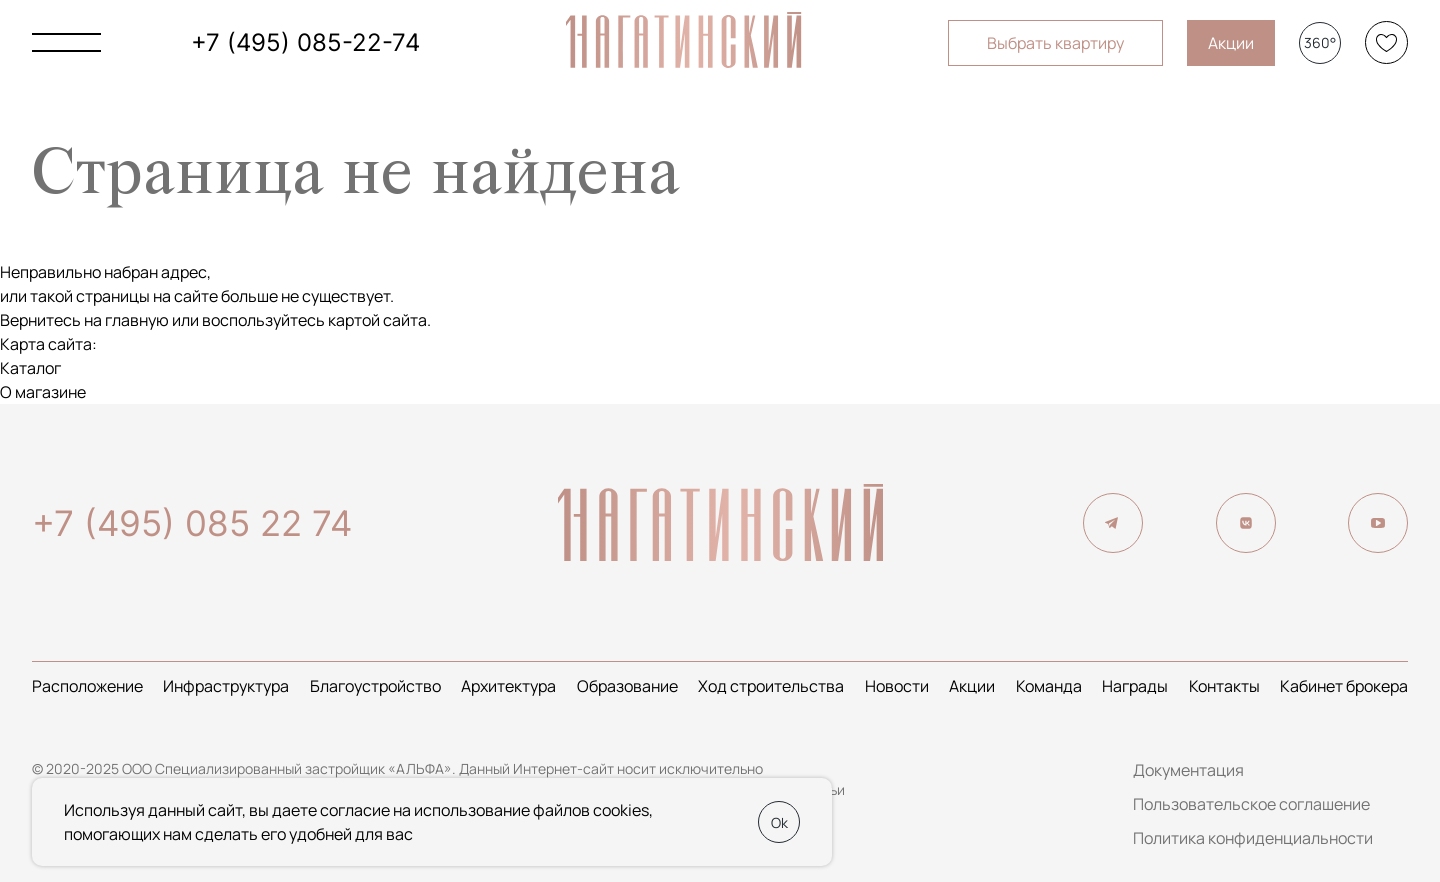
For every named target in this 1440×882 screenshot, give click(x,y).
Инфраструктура (226, 686)
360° (1320, 42)
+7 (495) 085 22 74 (192, 523)
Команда (1049, 686)
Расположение (87, 686)
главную (137, 320)
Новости (897, 686)
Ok (779, 822)
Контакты (1224, 686)
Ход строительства (771, 686)
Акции (1231, 43)
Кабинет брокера (1344, 686)
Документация (1188, 770)
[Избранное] (1386, 42)
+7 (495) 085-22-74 (305, 42)
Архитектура (508, 686)
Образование (627, 686)
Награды (1135, 686)
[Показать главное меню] (66, 42)
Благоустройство (375, 686)
